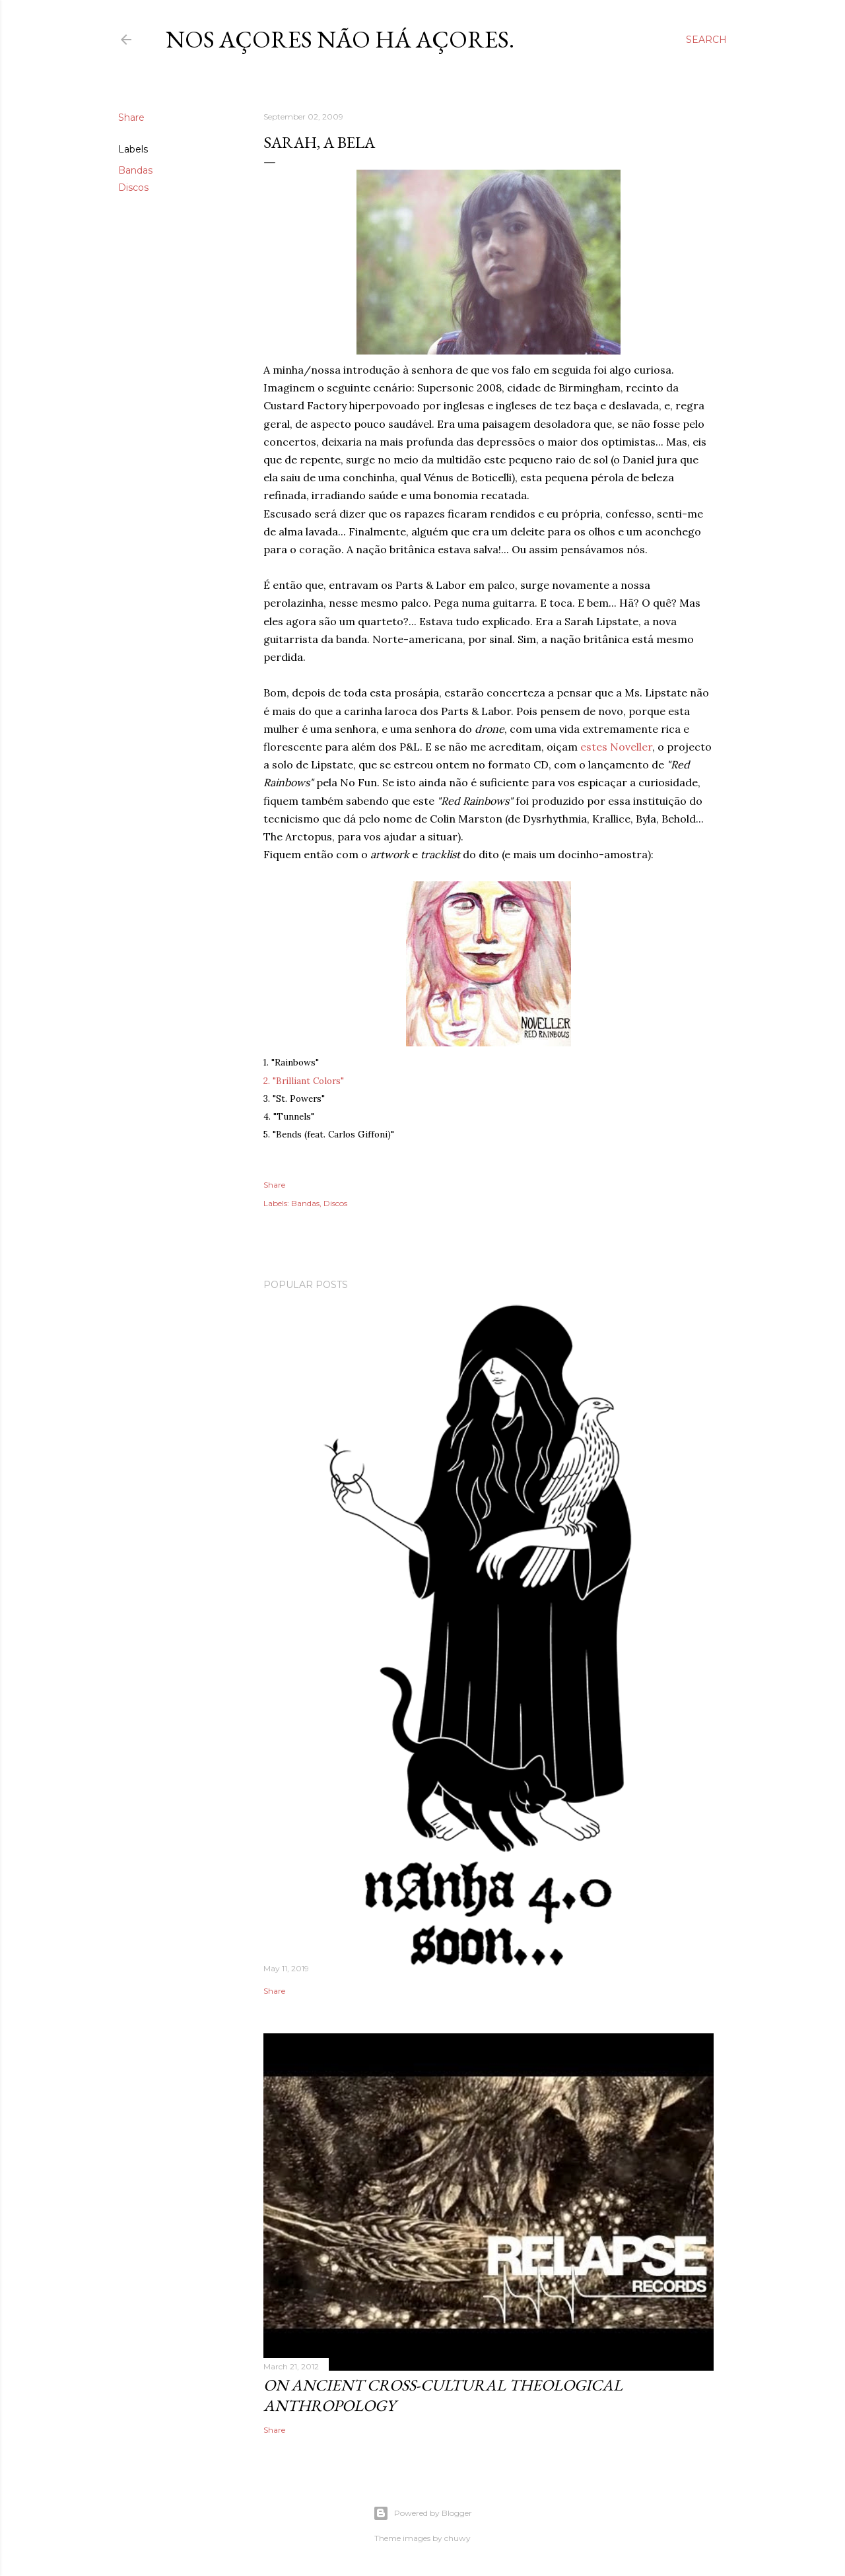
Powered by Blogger (422, 2513)
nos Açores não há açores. (340, 39)
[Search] (706, 39)
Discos (133, 187)
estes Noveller (616, 746)
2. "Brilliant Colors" (303, 1081)
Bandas (135, 170)
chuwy (457, 2538)
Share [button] (131, 117)
